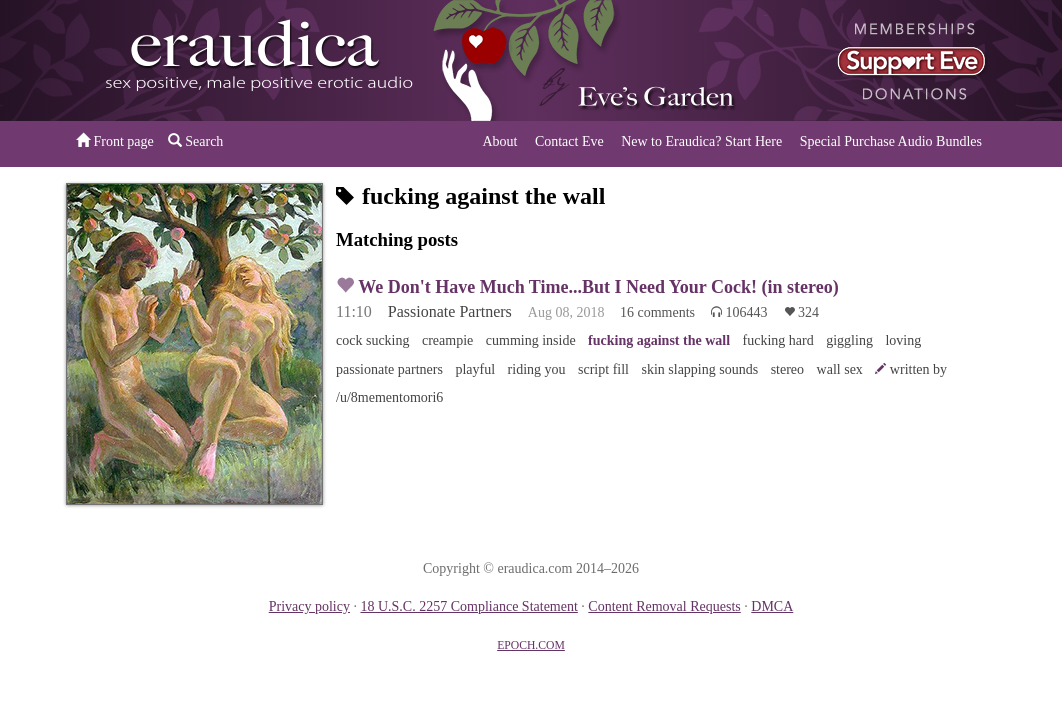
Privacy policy (309, 606)
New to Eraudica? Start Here (701, 141)
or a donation (894, 60)
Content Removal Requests (664, 606)
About (499, 141)
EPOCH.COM (531, 645)
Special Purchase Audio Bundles (891, 141)
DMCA (772, 606)
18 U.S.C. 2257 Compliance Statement (468, 606)
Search (196, 141)
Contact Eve (569, 141)
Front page (115, 141)
